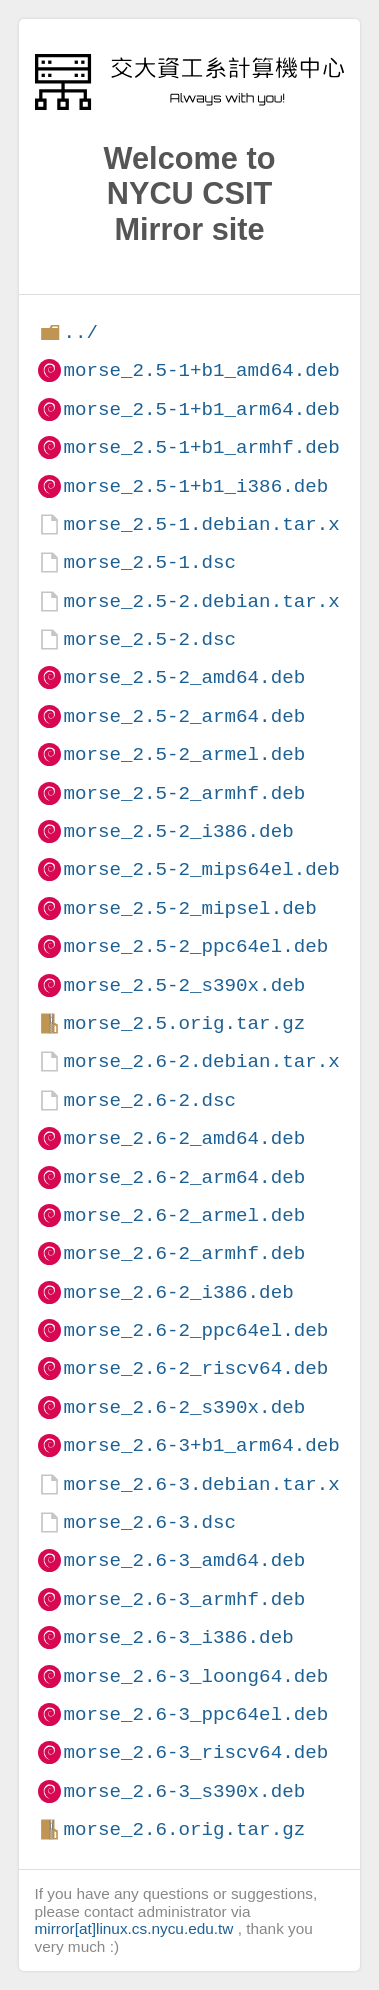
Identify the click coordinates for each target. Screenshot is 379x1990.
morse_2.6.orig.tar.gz (184, 1829)
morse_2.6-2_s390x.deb (184, 1407)
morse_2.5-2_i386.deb (178, 831)
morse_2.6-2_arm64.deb (184, 1177)
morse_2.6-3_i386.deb (178, 1637)
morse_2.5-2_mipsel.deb (189, 908)
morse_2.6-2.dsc (149, 1100)
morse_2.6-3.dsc (149, 1522)
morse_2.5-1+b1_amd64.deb (201, 370)
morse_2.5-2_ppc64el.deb (195, 946)
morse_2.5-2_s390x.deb (184, 985)
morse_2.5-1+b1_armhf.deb (201, 447)
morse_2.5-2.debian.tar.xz (207, 601)
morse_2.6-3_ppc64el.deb (195, 1714)
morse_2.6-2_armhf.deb (184, 1253)
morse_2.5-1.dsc (149, 562)
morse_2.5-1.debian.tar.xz (207, 524)
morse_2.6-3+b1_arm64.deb (201, 1445)
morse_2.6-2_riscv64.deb (195, 1368)
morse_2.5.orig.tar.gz (184, 1023)
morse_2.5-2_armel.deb (184, 754)
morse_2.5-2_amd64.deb (184, 677)
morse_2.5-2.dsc (149, 639)
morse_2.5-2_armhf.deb (184, 793)
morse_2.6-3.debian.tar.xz (207, 1484)
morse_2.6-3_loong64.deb (195, 1676)
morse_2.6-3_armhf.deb (184, 1599)
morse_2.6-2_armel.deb (184, 1215)
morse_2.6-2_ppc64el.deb (195, 1330)
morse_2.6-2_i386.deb (178, 1292)
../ (80, 332)
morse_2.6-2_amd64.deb (184, 1138)
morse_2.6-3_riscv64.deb (195, 1752)
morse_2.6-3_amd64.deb (184, 1560)
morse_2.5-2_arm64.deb (184, 716)
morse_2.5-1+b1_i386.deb (195, 486)
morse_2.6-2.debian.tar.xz (207, 1061)
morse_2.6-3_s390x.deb (184, 1791)
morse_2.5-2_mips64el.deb (201, 869)
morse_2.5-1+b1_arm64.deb (201, 409)
